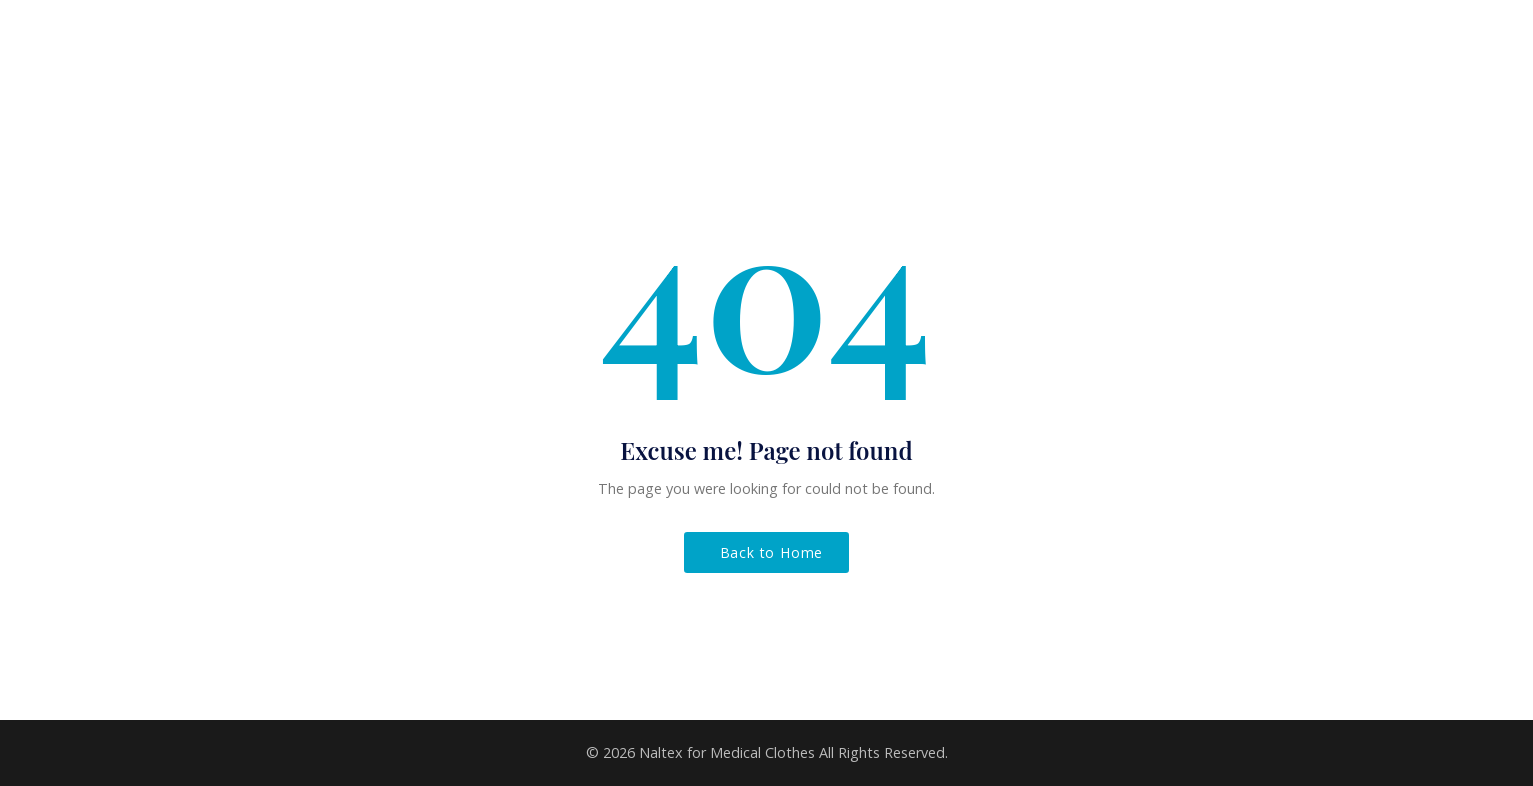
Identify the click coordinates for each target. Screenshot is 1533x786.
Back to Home (772, 552)
